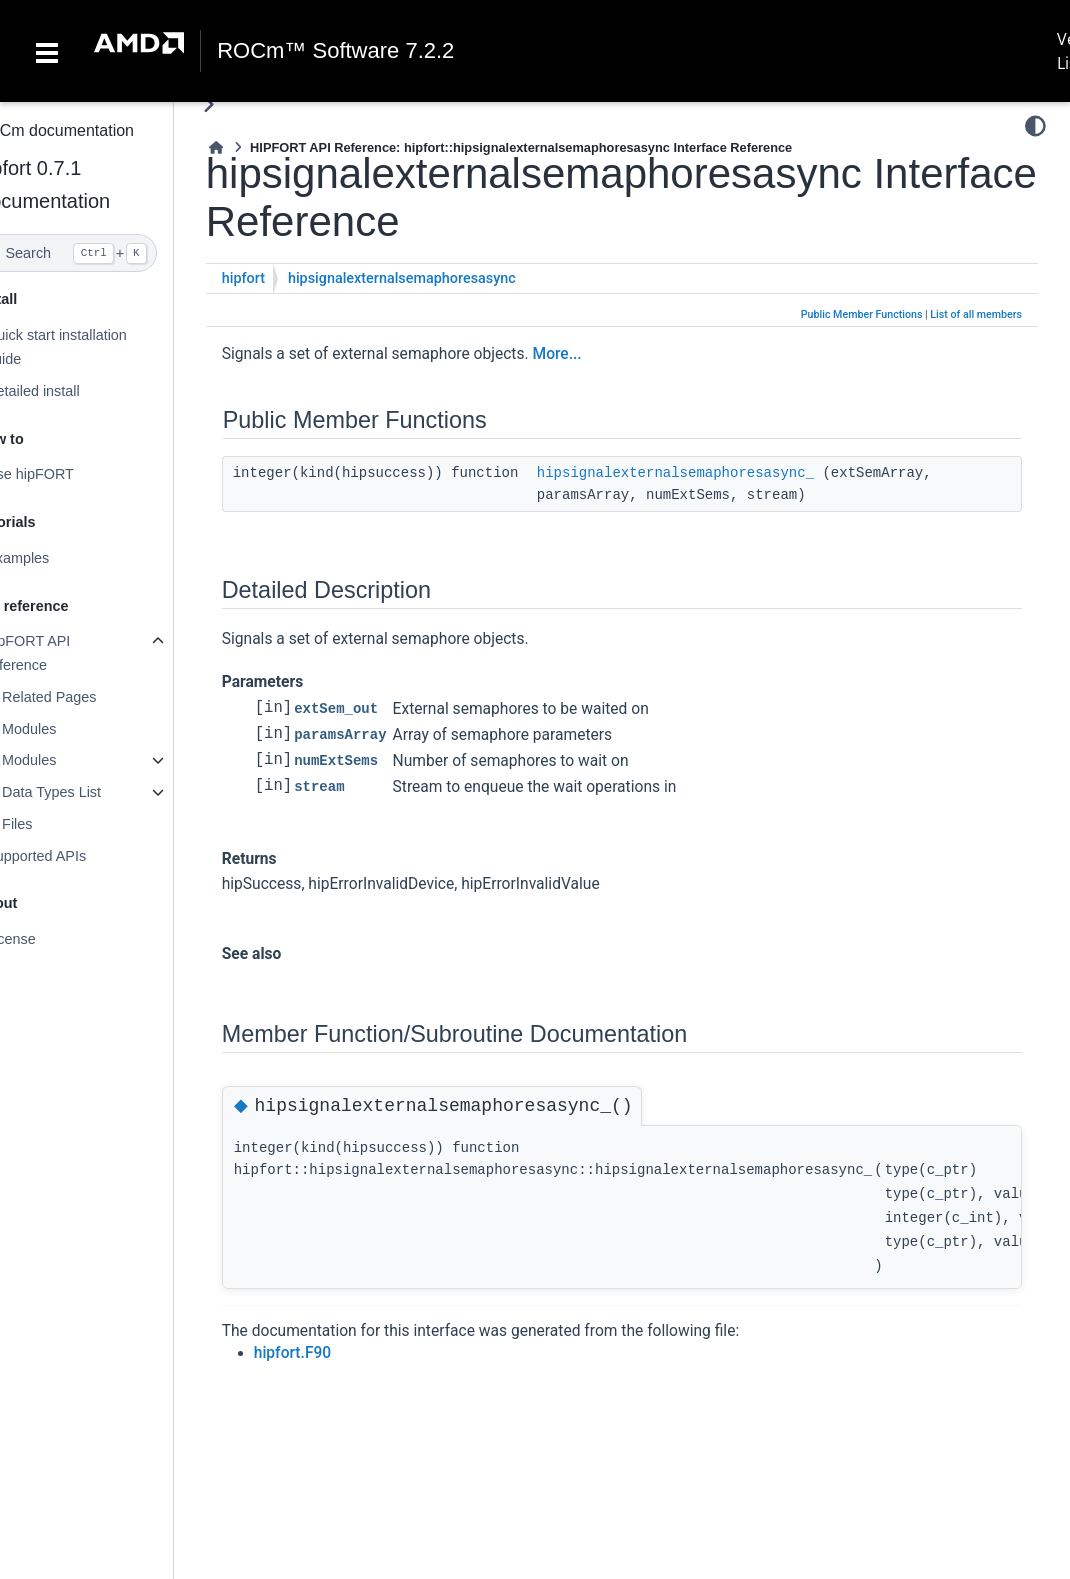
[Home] (256, 147)
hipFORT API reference (68, 653)
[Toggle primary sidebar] (248, 104)
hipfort (283, 278)
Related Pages (89, 697)
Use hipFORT (70, 474)
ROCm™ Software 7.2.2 (335, 51)
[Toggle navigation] (47, 51)
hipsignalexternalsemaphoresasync (442, 278)
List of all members (976, 314)
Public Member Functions (862, 314)
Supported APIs (76, 856)
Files (57, 824)
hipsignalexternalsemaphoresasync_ (715, 473)
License (51, 939)
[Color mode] (1035, 126)
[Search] (106, 253)
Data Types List (91, 792)
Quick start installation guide (96, 347)
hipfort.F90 (333, 1353)
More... (597, 354)
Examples (57, 558)
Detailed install (73, 391)
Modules (69, 729)
